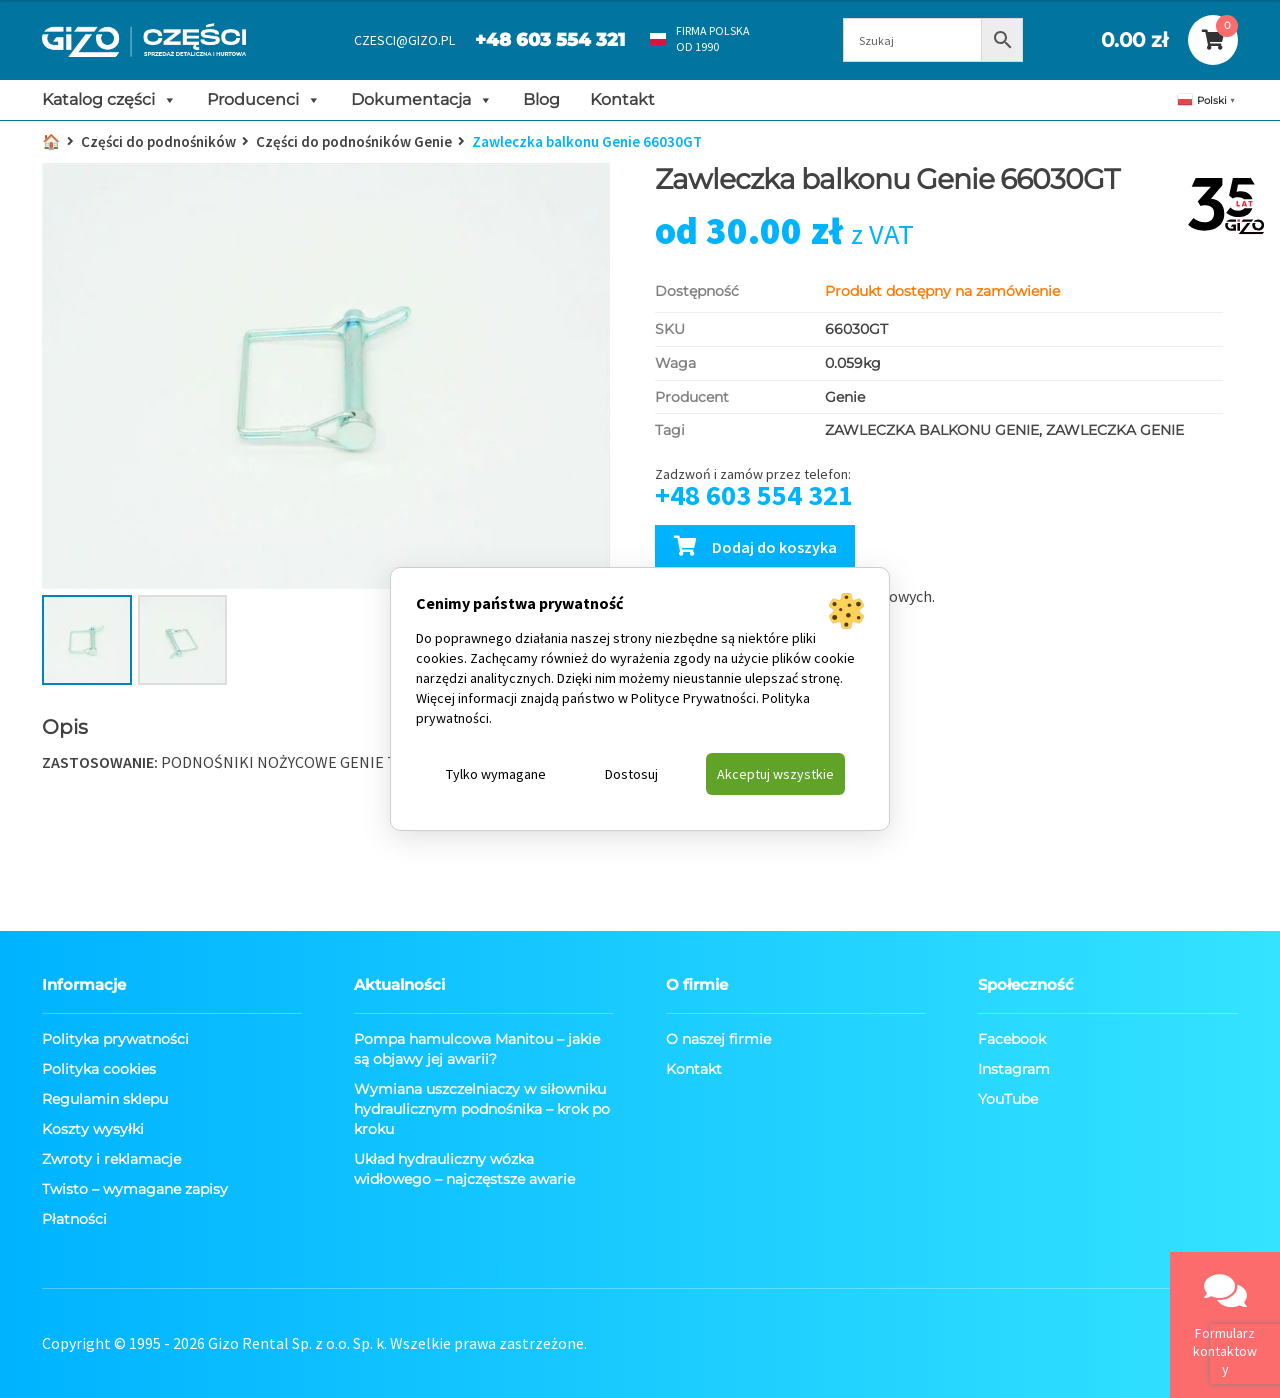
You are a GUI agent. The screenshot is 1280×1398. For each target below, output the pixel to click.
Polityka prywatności (115, 1039)
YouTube (1008, 1099)
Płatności (74, 1219)
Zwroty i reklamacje (111, 1159)
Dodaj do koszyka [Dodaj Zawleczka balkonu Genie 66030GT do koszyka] (774, 547)
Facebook (1012, 1039)
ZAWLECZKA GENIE (1115, 430)
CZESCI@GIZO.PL (404, 40)
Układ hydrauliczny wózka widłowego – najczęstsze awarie (464, 1169)
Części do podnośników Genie (354, 141)
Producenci (264, 100)
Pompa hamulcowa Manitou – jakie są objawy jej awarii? (477, 1049)
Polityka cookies (99, 1069)
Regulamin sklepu (105, 1099)
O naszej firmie (718, 1039)
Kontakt (622, 99)
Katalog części (109, 100)
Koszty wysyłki (93, 1129)
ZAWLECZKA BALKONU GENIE (932, 430)
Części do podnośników (158, 141)
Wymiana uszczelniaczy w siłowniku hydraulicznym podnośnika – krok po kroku (482, 1109)
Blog (541, 99)
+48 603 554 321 (550, 40)
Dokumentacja (422, 100)
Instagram (1014, 1069)
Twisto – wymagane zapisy (135, 1189)
